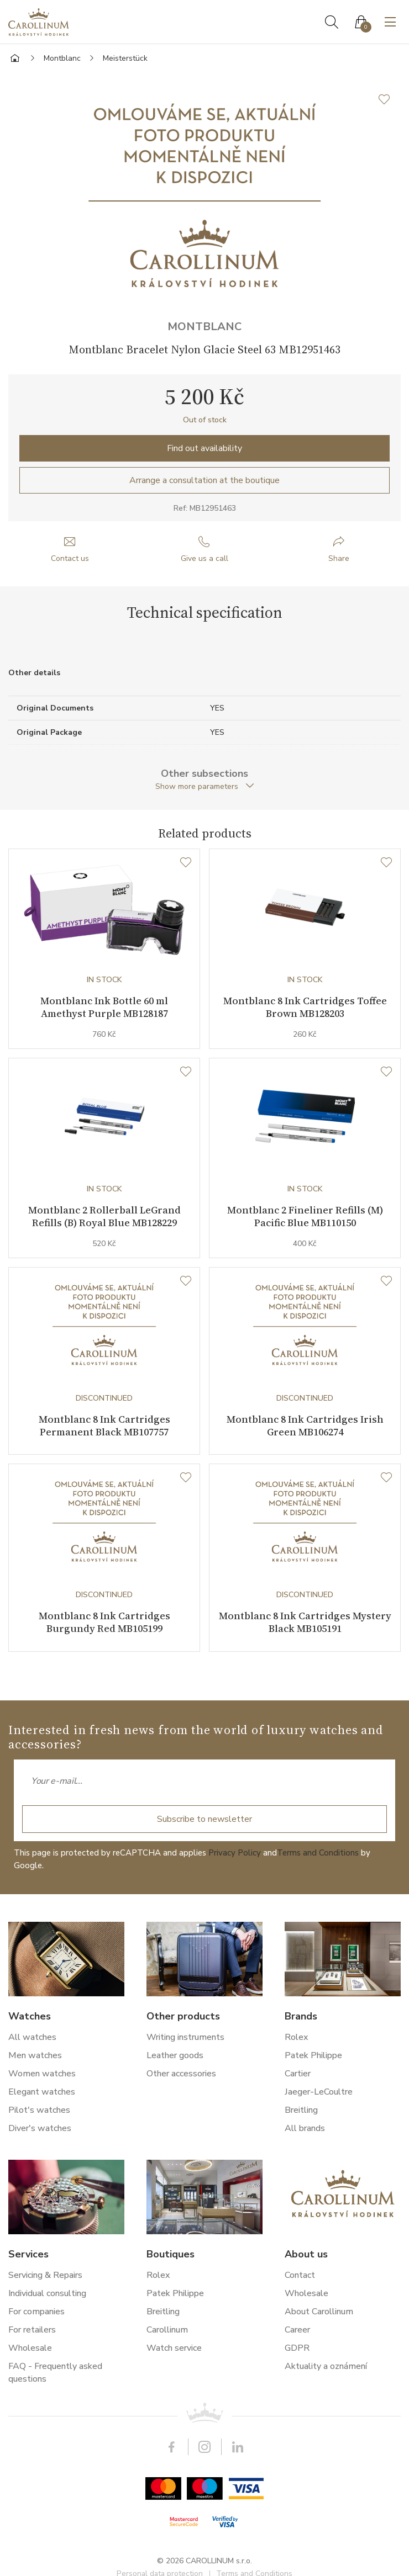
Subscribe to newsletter (204, 1819)
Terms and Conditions (318, 1852)
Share (338, 558)
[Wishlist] (186, 863)
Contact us (70, 558)
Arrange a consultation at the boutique (204, 480)
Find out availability (204, 448)
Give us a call (204, 558)
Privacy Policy (234, 1852)
